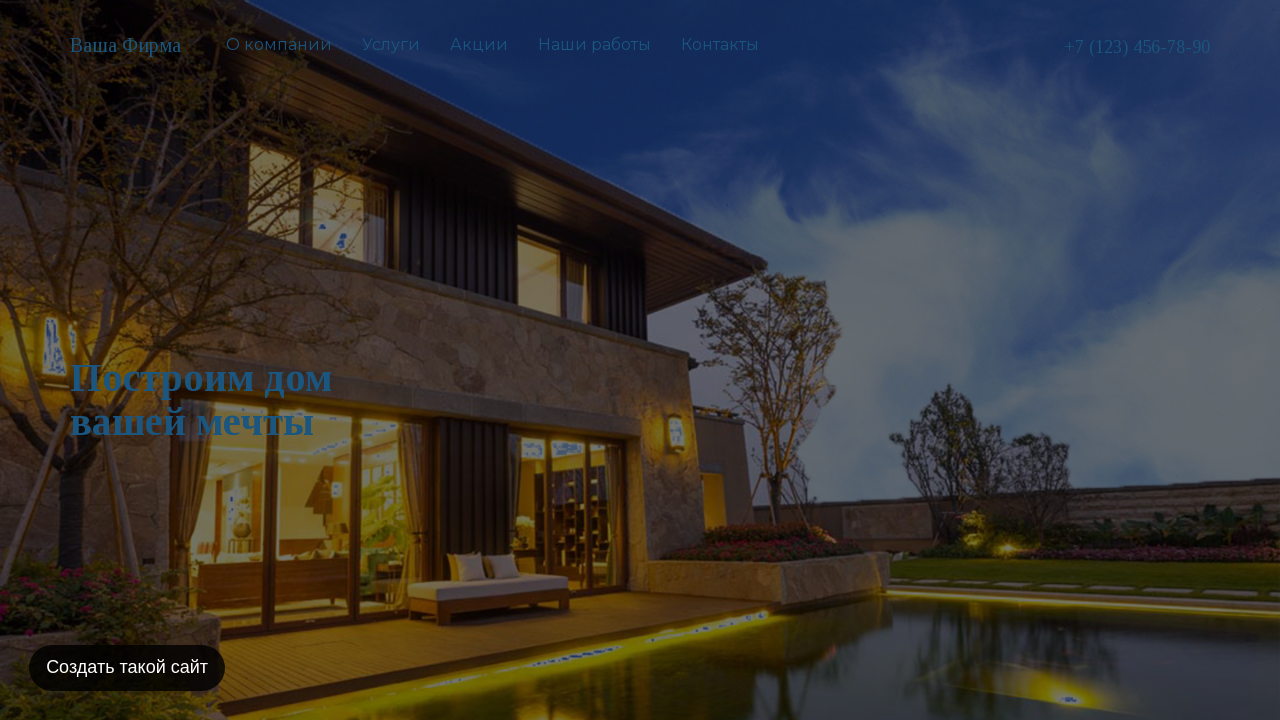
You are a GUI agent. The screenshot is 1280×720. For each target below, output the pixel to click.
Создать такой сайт (128, 666)
